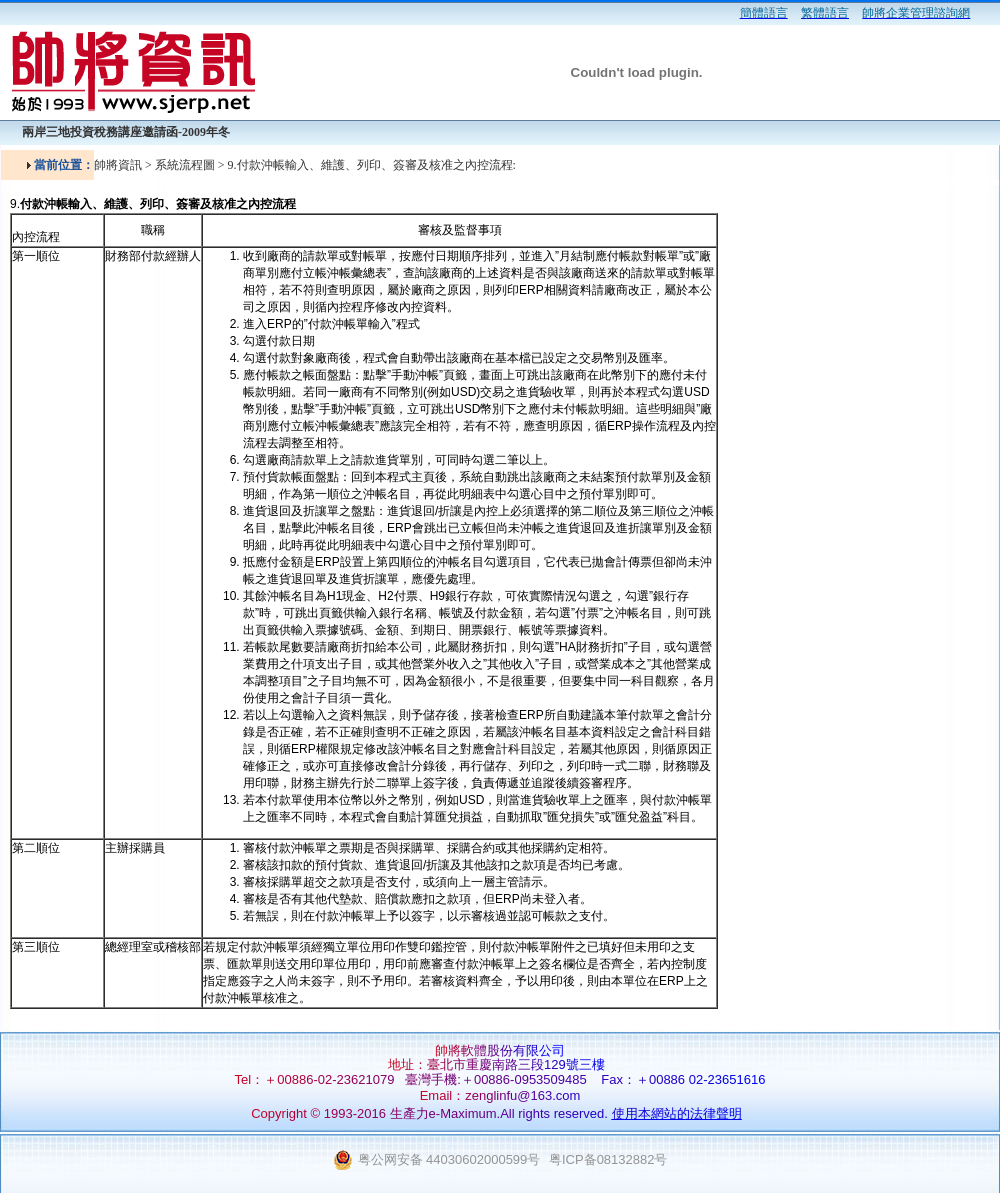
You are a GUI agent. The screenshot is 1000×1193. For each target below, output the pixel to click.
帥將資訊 (118, 165)
